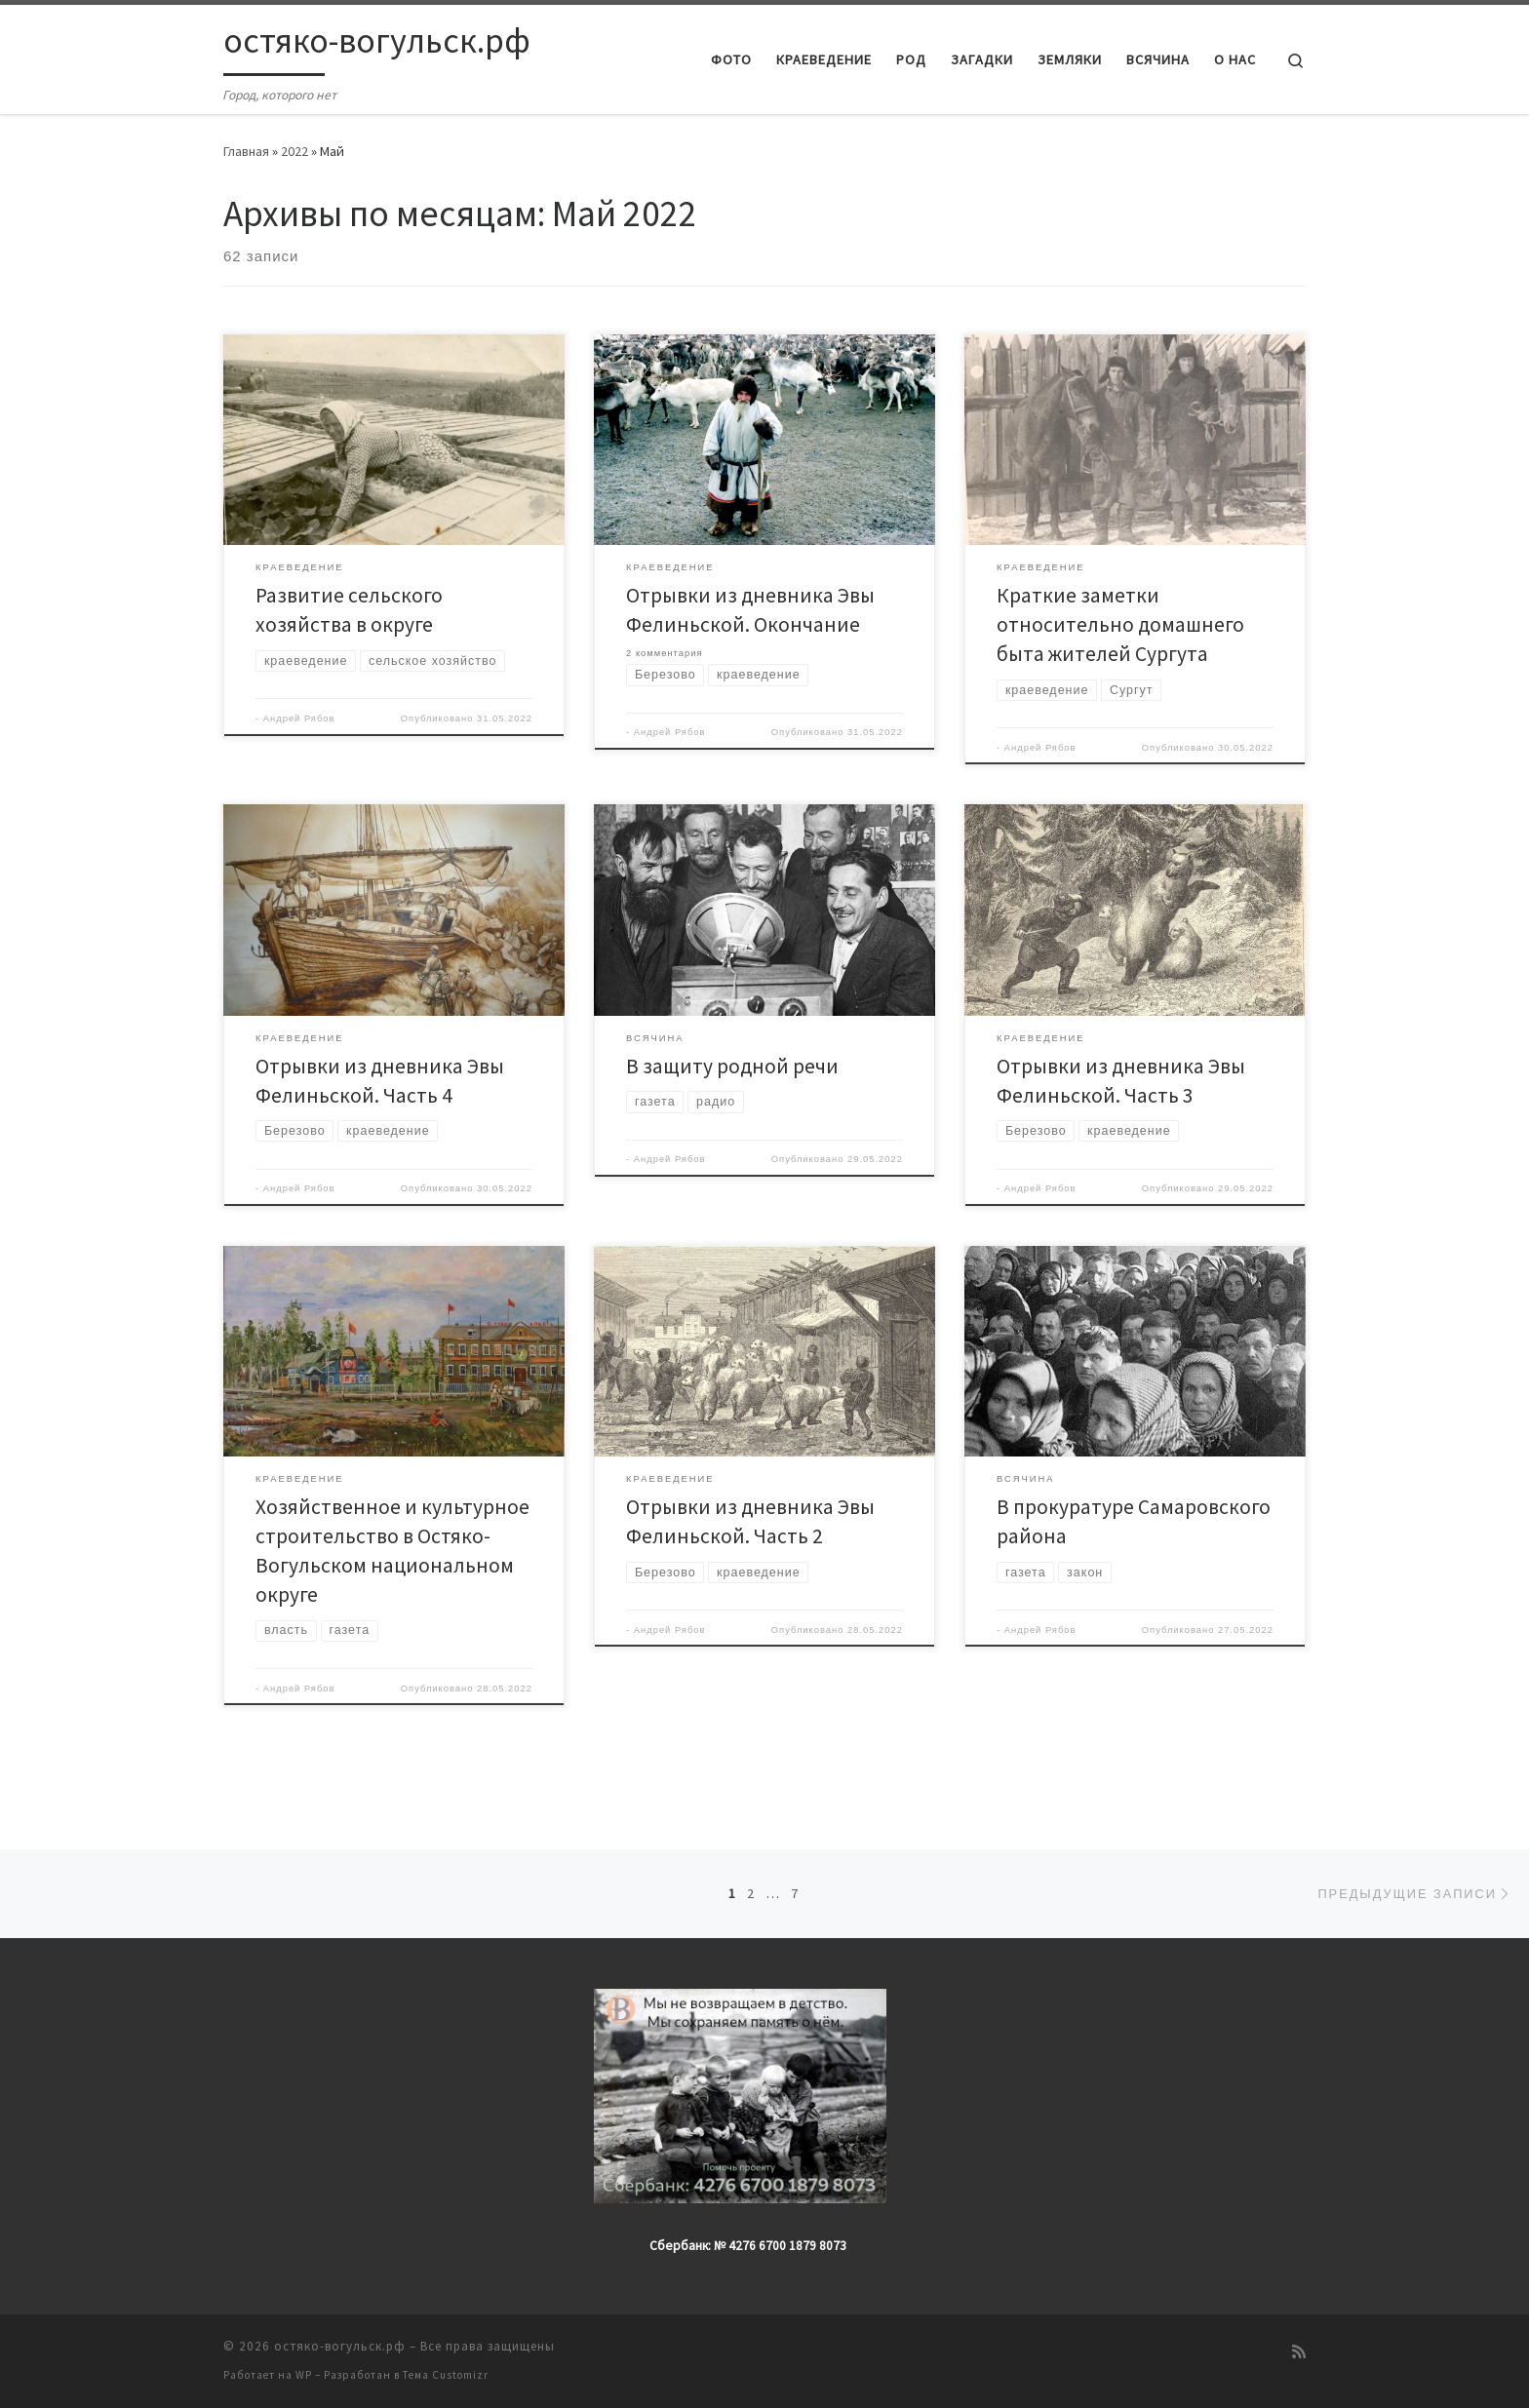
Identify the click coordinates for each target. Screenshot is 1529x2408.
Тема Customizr (446, 2375)
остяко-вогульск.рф (340, 2346)
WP (303, 2375)
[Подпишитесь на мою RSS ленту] (1299, 2352)
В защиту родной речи (732, 1066)
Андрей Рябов (299, 718)
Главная (246, 151)
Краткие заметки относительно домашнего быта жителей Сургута (1120, 624)
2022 (294, 151)
